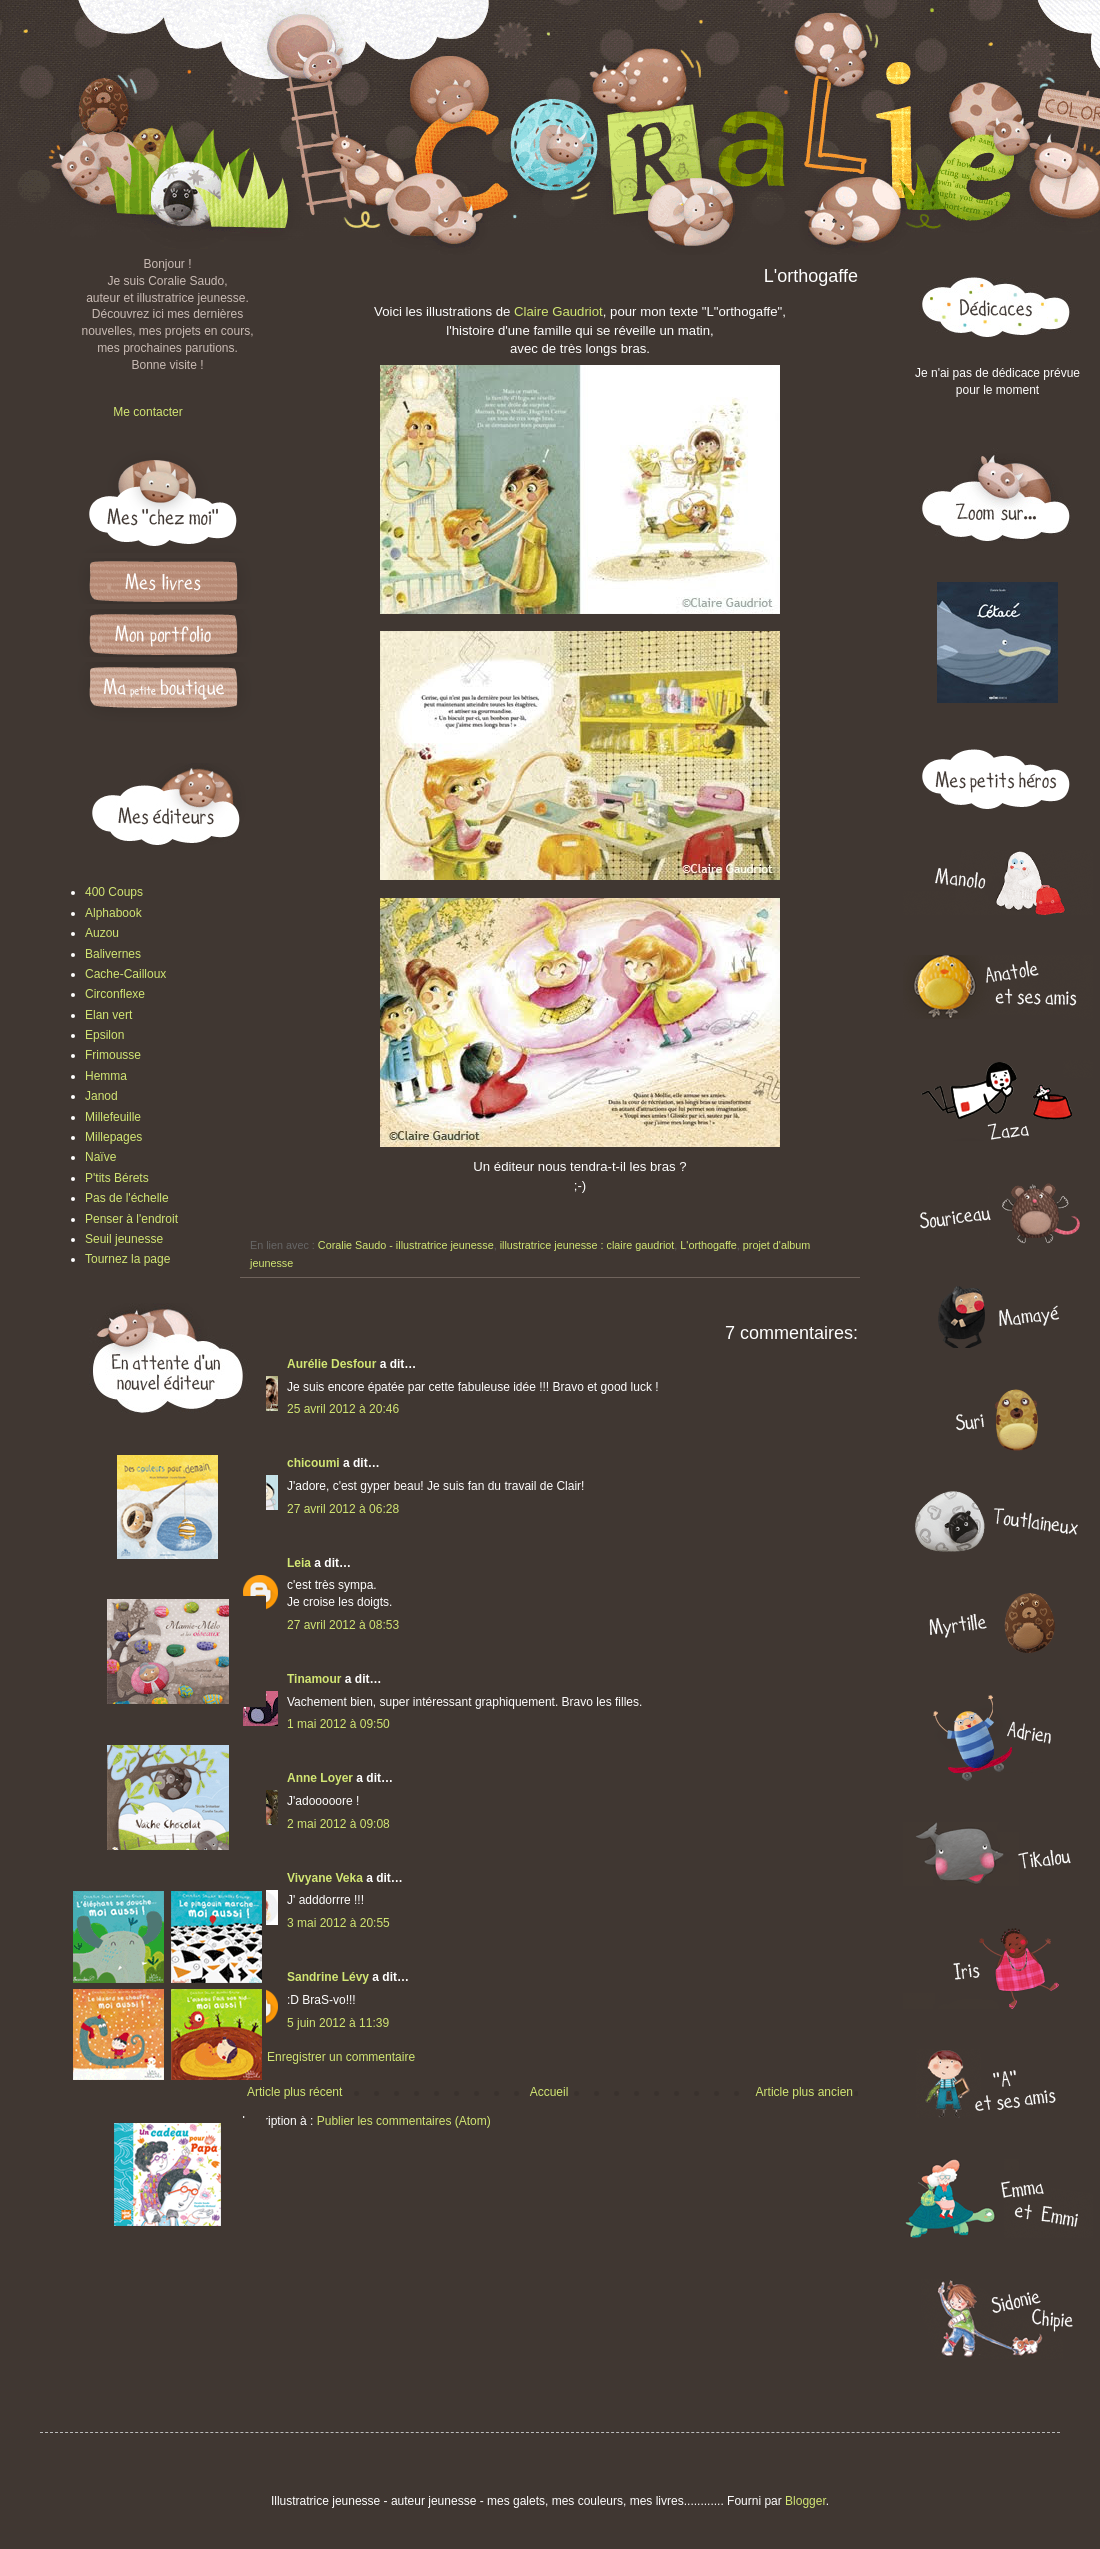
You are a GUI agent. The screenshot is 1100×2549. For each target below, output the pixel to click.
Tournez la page (127, 1259)
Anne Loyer (320, 1778)
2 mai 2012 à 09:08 (338, 1824)
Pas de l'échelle (127, 1198)
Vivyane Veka (325, 1878)
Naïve (100, 1157)
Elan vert (108, 1015)
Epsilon (104, 1035)
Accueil (549, 2092)
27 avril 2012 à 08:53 (343, 1625)
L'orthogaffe (708, 1245)
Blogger (805, 2501)
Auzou (102, 933)
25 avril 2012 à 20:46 (343, 1409)
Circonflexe (115, 994)
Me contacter (147, 412)
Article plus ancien (804, 2092)
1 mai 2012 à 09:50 (338, 1724)
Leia (299, 1563)
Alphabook (113, 913)
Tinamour (314, 1679)
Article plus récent (294, 2092)
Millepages (113, 1137)
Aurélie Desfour (331, 1364)
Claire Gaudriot (558, 311)
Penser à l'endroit (131, 1219)
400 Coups (114, 892)
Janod (101, 1096)
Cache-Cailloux (125, 974)
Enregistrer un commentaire (341, 2057)
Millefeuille (113, 1117)
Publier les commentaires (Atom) (404, 2121)
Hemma (106, 1076)
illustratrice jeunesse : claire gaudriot (587, 1245)
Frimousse (113, 1055)
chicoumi (313, 1463)
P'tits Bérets (117, 1178)
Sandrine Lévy (328, 1977)
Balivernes (113, 954)
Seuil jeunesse (124, 1239)
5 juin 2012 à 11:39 (338, 2023)
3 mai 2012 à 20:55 (338, 1923)
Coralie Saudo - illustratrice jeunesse (406, 1245)
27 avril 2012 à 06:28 (343, 1509)
